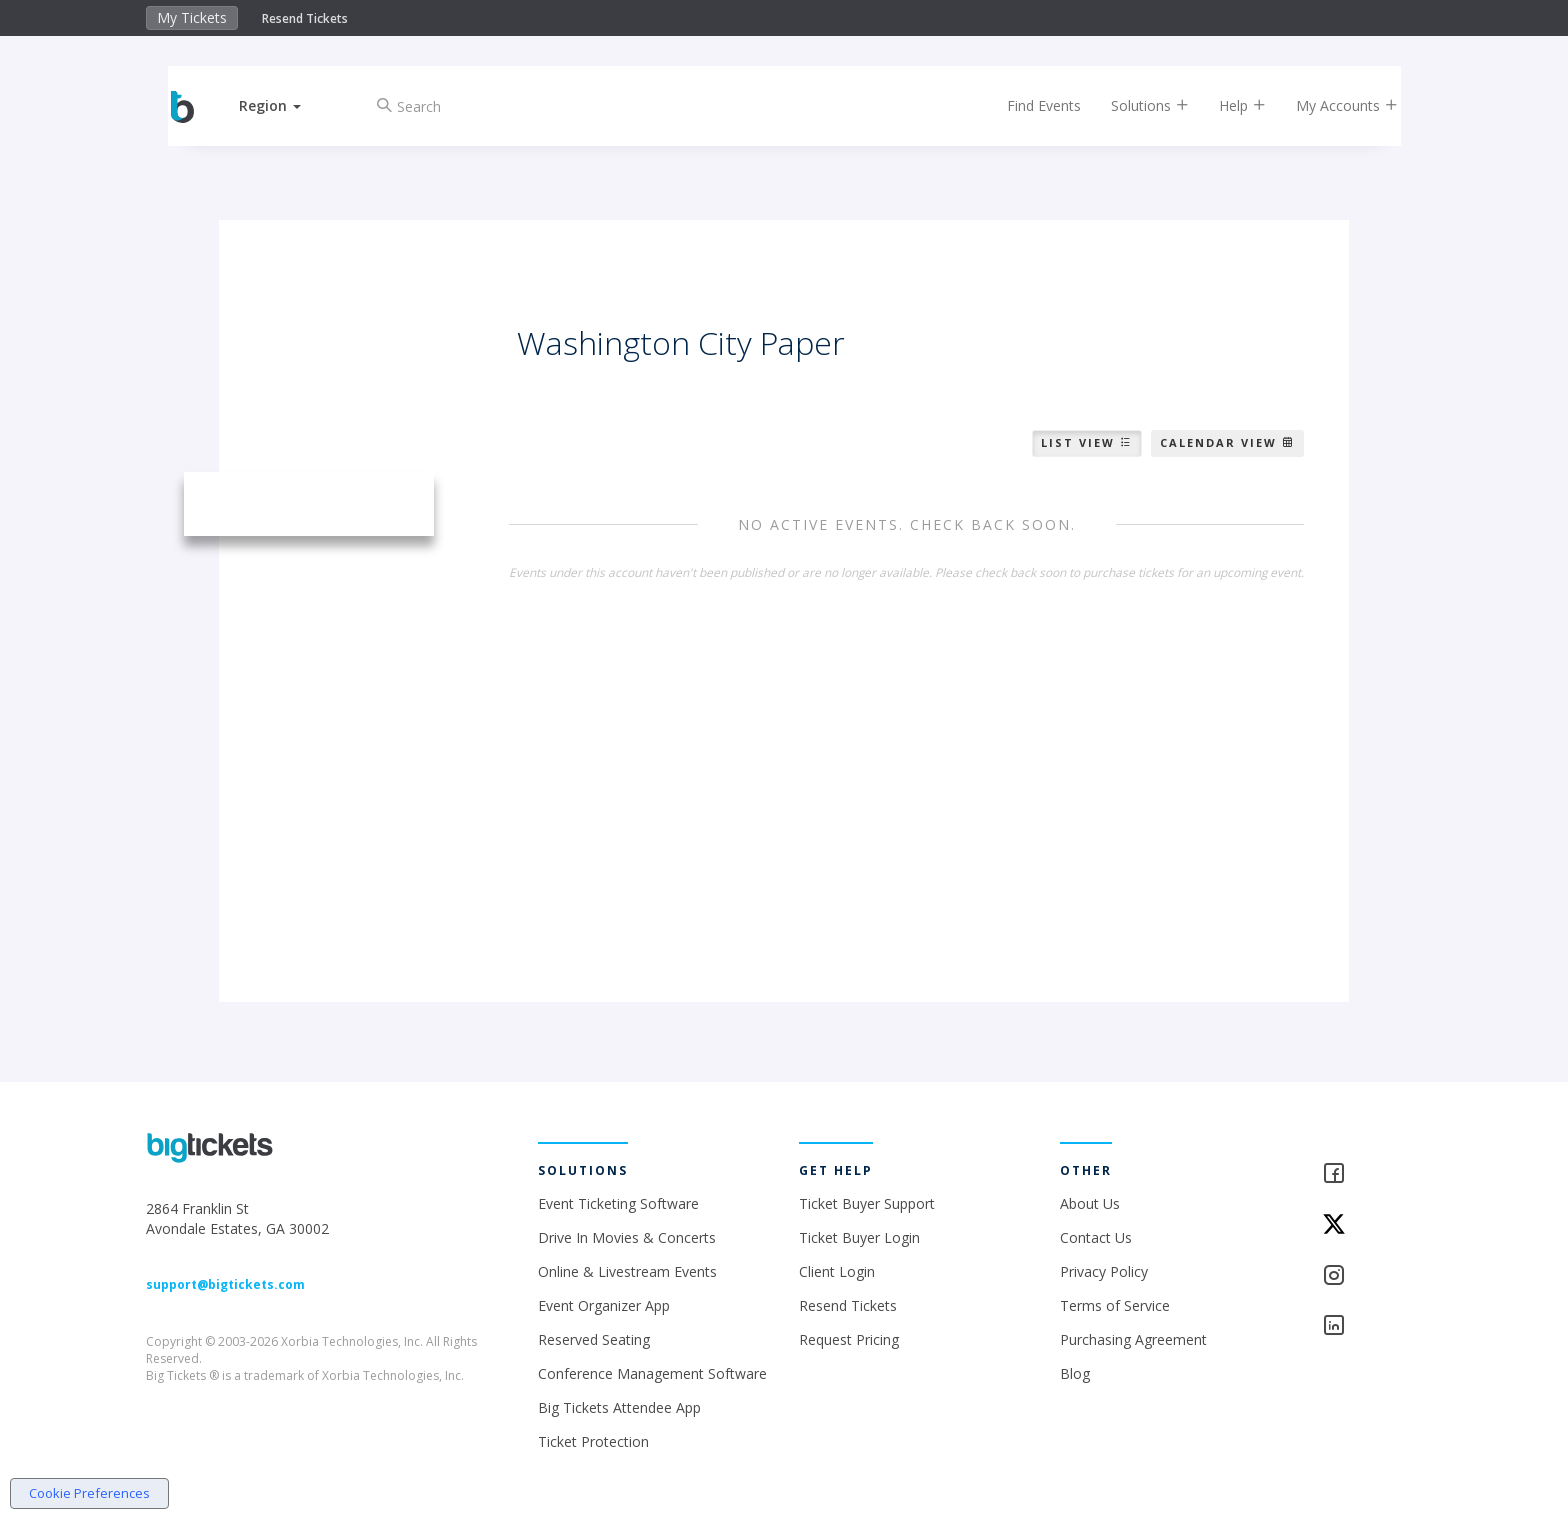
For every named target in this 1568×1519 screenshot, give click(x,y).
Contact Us (1096, 1237)
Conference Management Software (652, 1373)
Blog (1075, 1373)
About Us (1090, 1203)
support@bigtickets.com (225, 1284)
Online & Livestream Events (627, 1271)
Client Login (837, 1271)
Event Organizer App (604, 1305)
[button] (287, 105)
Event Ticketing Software (618, 1203)
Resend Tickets (305, 18)
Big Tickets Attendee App (619, 1407)
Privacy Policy (1104, 1271)
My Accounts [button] (1331, 105)
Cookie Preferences (89, 1493)
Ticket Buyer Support (867, 1203)
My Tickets (192, 17)
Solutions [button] (1134, 105)
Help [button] (1226, 105)
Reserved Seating (594, 1339)
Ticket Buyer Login (859, 1237)
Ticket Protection (593, 1441)
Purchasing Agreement (1133, 1339)
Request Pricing (849, 1339)
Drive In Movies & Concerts (627, 1237)
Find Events (1028, 105)
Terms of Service (1115, 1305)
